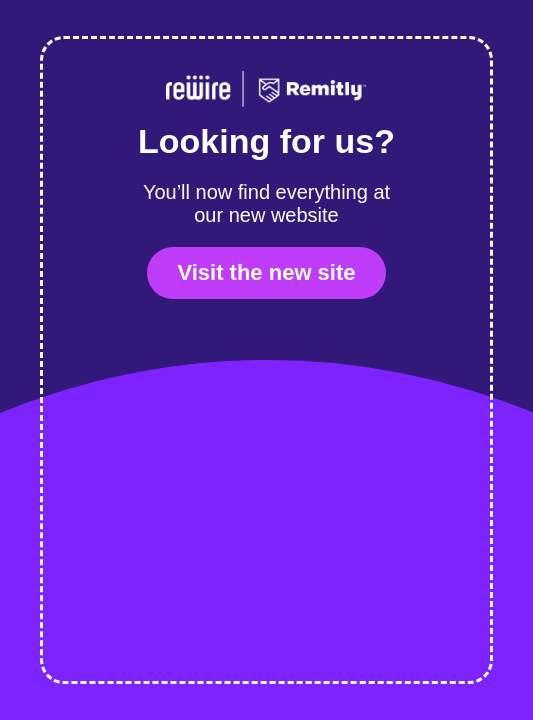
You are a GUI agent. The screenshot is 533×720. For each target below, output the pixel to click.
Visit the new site (266, 272)
